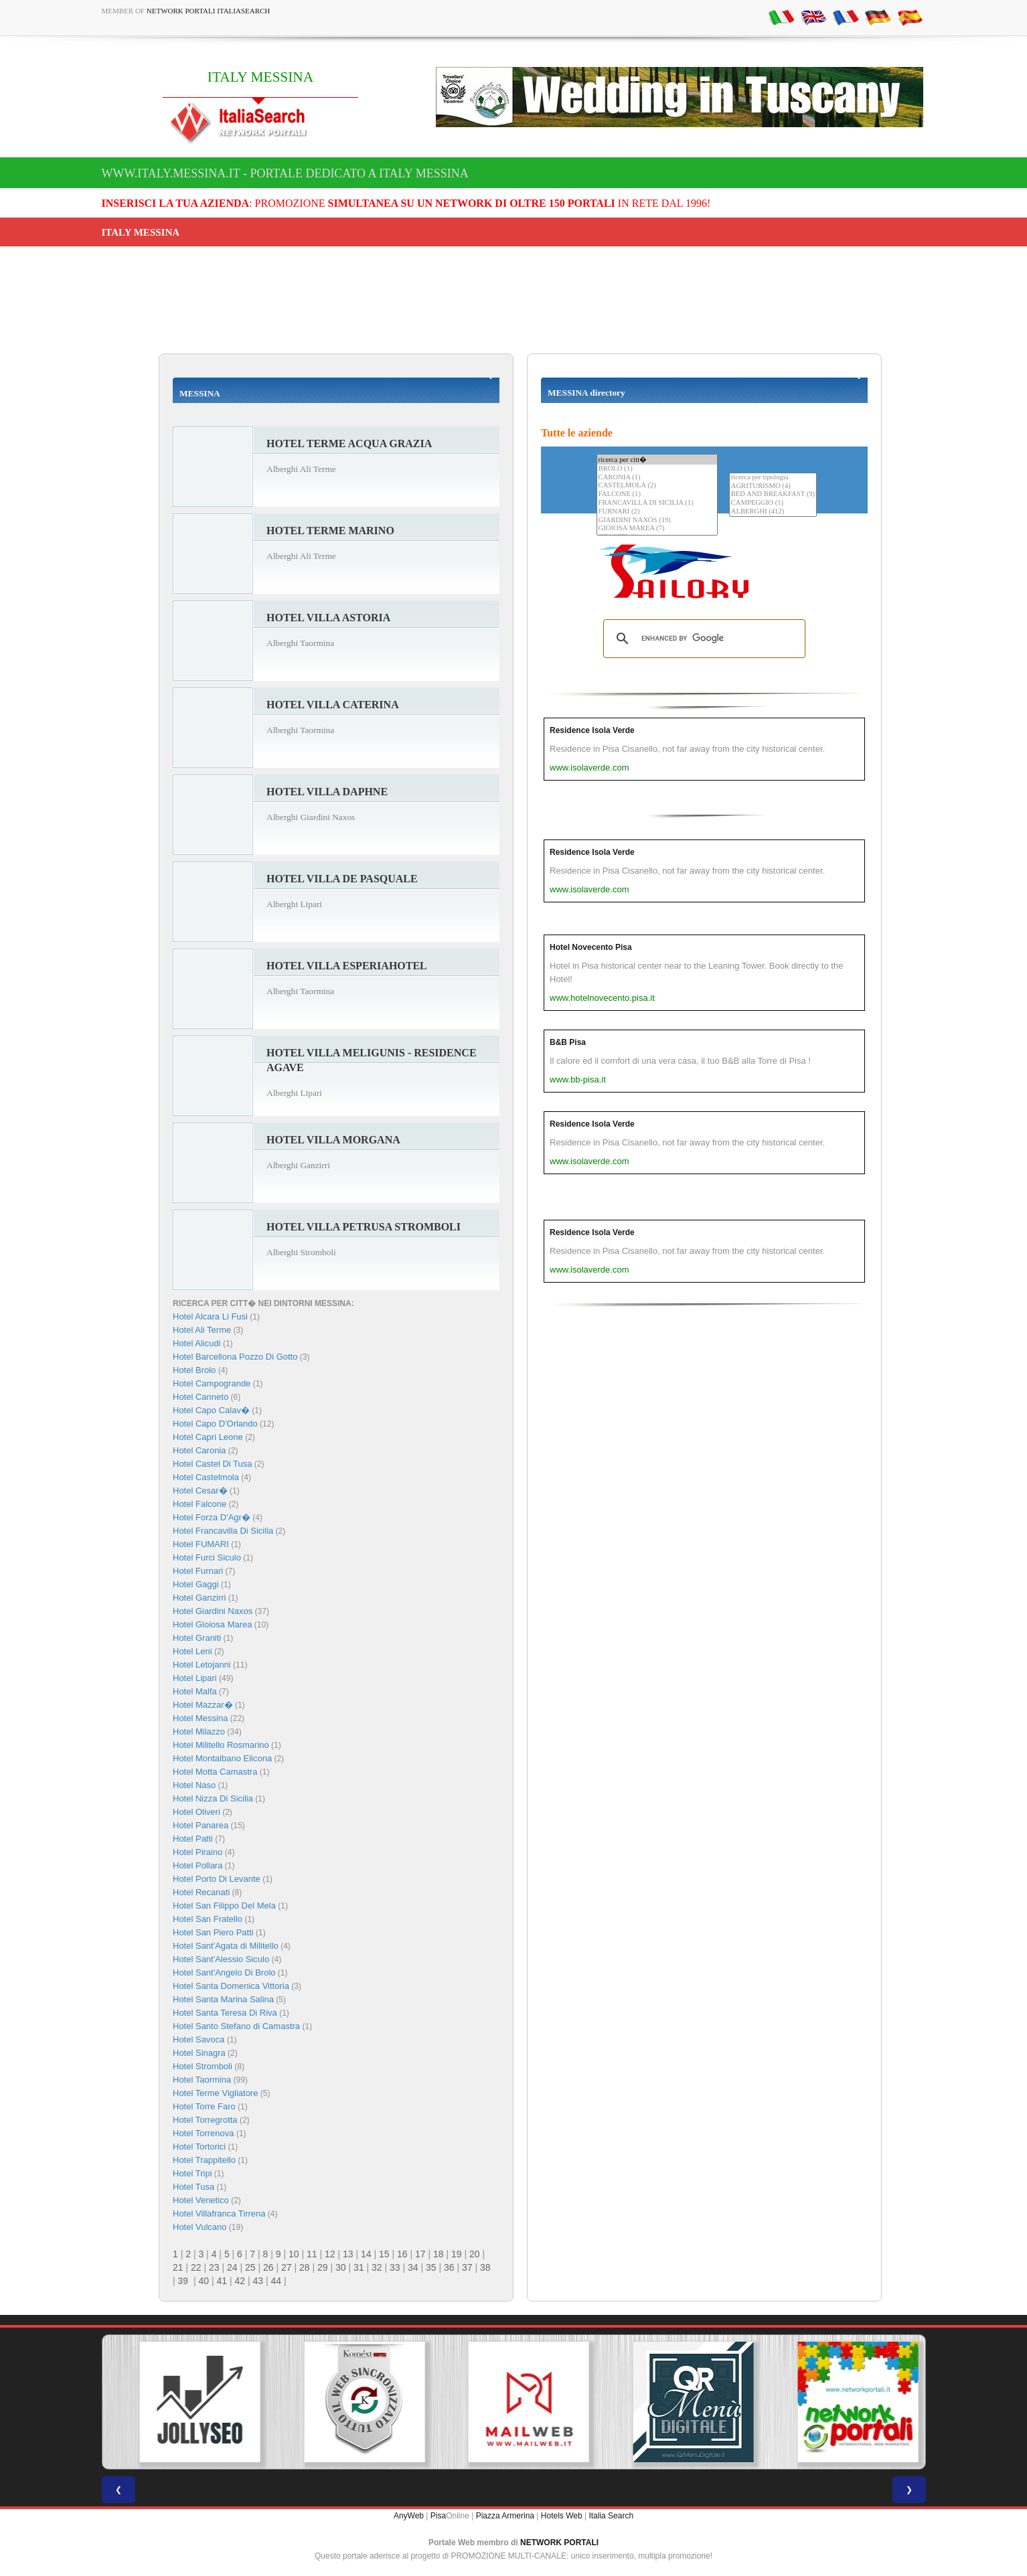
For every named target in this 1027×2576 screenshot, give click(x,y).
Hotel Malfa (195, 1691)
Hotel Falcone (199, 1504)
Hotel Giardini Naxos (212, 1611)
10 (294, 2254)
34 (413, 2267)
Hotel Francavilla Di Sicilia (223, 1531)
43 (257, 2280)
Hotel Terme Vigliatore (215, 2093)
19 (456, 2254)
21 (178, 2267)
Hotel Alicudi (197, 1343)
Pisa (438, 2515)
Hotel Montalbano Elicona (222, 1758)
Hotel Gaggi (196, 1584)
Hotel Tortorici (199, 2147)
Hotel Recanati (201, 1892)
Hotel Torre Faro (204, 2106)
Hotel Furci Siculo (207, 1557)
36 (449, 2267)
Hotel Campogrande (211, 1383)
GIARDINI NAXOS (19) (657, 520)
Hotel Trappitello (204, 2160)
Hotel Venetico (201, 2200)
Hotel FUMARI (201, 1544)
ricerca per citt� (657, 460)
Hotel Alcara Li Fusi (210, 1316)
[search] (702, 639)
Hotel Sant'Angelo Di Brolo (224, 1972)
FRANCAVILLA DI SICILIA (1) (657, 503)
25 (250, 2267)
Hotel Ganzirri (199, 1598)
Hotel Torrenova (203, 2133)
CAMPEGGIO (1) (773, 503)
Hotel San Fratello (207, 1919)
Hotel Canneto (200, 1397)
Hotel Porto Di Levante (216, 1879)
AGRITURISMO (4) (773, 486)
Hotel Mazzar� (203, 1705)
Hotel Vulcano (199, 2227)
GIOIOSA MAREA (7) (657, 528)
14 (366, 2254)
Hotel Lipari (195, 1678)
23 (214, 2267)
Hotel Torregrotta (205, 2120)
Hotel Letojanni (202, 1665)
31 (358, 2267)
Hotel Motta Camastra (215, 1772)
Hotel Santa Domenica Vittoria (231, 1986)
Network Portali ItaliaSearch (208, 11)
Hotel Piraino (197, 1852)
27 (286, 2267)
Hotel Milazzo (199, 1731)
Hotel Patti (193, 1839)
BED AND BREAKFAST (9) (773, 494)
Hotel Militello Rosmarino (221, 1745)
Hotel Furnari (198, 1571)
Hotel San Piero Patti (213, 1932)
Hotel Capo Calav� (211, 1410)
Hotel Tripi (192, 2173)
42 (239, 2280)
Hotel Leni (192, 1651)
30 (340, 2267)
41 (221, 2280)
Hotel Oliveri (196, 1812)
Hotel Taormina (202, 2080)
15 (384, 2254)
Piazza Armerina (505, 2515)
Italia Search (610, 2515)
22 (196, 2267)
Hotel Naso (194, 1785)
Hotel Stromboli (202, 2066)
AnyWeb (409, 2515)
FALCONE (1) (657, 494)
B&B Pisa (568, 1042)
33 (395, 2267)
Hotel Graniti (197, 1638)
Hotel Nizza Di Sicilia (213, 1798)
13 (348, 2254)
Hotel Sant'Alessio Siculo (221, 1959)
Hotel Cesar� (200, 1490)
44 (275, 2280)
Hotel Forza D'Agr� (211, 1517)
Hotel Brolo (194, 1370)
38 (485, 2267)
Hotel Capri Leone (208, 1437)
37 (467, 2267)
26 (268, 2267)
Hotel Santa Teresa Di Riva (225, 2013)
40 (203, 2280)
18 (438, 2254)
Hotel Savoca (200, 2039)
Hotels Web (561, 2515)
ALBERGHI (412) (773, 511)
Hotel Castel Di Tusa (212, 1464)
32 (377, 2267)
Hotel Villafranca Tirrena (219, 2213)
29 (322, 2267)
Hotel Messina (200, 1718)
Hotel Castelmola (206, 1477)
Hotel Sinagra (199, 2053)
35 (431, 2267)
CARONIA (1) (657, 477)
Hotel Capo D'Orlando (215, 1424)
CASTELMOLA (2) (657, 485)
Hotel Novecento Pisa (591, 947)
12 (330, 2254)
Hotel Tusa (193, 2187)
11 (312, 2254)
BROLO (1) (657, 469)
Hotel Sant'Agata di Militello (226, 1946)
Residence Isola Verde (592, 730)
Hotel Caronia (199, 1450)
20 (474, 2254)
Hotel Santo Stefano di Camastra (236, 2026)
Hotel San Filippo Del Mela (224, 1906)
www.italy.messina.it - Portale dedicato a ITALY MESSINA (285, 173)
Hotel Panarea (200, 1825)
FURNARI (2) (657, 511)
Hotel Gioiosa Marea (212, 1624)
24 (232, 2267)
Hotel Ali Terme (202, 1330)
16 (402, 2254)
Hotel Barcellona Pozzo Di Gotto (235, 1357)
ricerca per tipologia (773, 477)
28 (304, 2267)
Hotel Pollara (197, 1865)
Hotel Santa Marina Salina (223, 1999)
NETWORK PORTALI (559, 2542)
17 (420, 2254)
